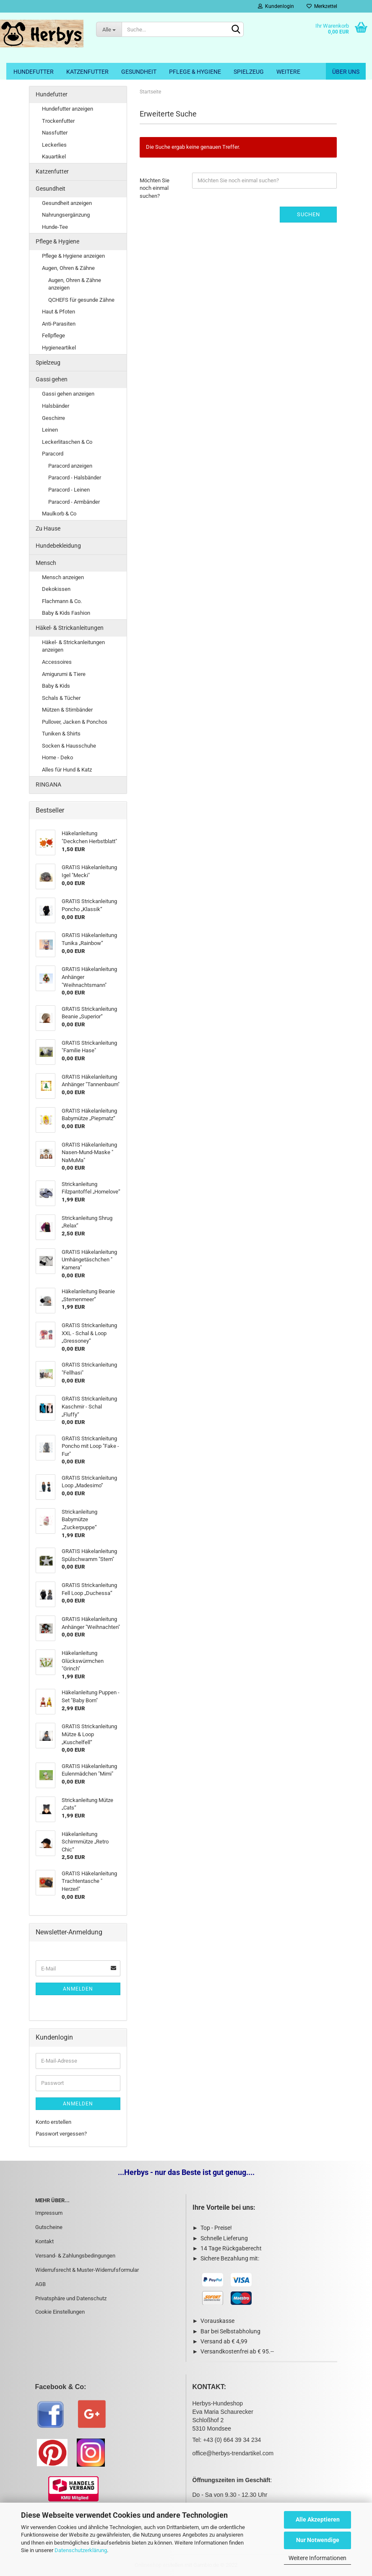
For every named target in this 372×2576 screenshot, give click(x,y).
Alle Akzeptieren (318, 2519)
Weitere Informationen (317, 2558)
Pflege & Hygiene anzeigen (73, 256)
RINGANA (48, 784)
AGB (40, 2284)
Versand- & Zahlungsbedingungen (75, 2255)
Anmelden (78, 1989)
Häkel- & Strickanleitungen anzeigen (73, 646)
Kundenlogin (276, 6)
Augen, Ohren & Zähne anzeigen (74, 284)
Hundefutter (33, 71)
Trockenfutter (58, 121)
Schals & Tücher (61, 698)
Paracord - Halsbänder (74, 477)
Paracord (52, 453)
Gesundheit (138, 71)
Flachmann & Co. (62, 601)
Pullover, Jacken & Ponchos (74, 722)
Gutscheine (48, 2227)
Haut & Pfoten (58, 311)
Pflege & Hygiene (195, 71)
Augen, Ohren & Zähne (68, 268)
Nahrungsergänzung (66, 215)
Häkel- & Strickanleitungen (70, 627)
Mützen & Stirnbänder (67, 710)
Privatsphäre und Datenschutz (71, 2298)
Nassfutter (55, 132)
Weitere (288, 71)
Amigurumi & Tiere (64, 674)
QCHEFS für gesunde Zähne (81, 300)
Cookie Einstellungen (60, 2312)
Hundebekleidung (58, 545)
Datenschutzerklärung (81, 2550)
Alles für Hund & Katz (67, 769)
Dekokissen (56, 589)
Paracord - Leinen (69, 490)
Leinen (50, 430)
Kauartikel (54, 156)
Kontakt (44, 2241)
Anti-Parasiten (58, 324)
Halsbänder (55, 406)
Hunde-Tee (55, 227)
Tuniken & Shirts (61, 733)
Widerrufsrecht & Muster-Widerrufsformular (87, 2270)
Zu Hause (48, 528)
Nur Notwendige (317, 2540)
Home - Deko (57, 757)
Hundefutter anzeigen (67, 109)
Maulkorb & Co (59, 513)
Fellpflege (53, 335)
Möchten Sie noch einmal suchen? (154, 188)
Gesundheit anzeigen (67, 203)
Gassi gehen (52, 379)
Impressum (48, 2213)
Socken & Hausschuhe (69, 746)
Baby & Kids (56, 686)
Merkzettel (322, 6)
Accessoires (57, 662)
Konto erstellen (53, 2122)
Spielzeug (249, 71)
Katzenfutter (87, 71)
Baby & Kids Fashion (66, 613)
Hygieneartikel (59, 347)
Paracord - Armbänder (74, 502)
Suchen (308, 214)
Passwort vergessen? (61, 2134)
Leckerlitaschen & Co (67, 442)
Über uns (345, 71)
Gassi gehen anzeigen (68, 394)
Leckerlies (54, 145)
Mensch (46, 562)
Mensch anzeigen (63, 577)
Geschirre (53, 418)
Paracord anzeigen (70, 466)
